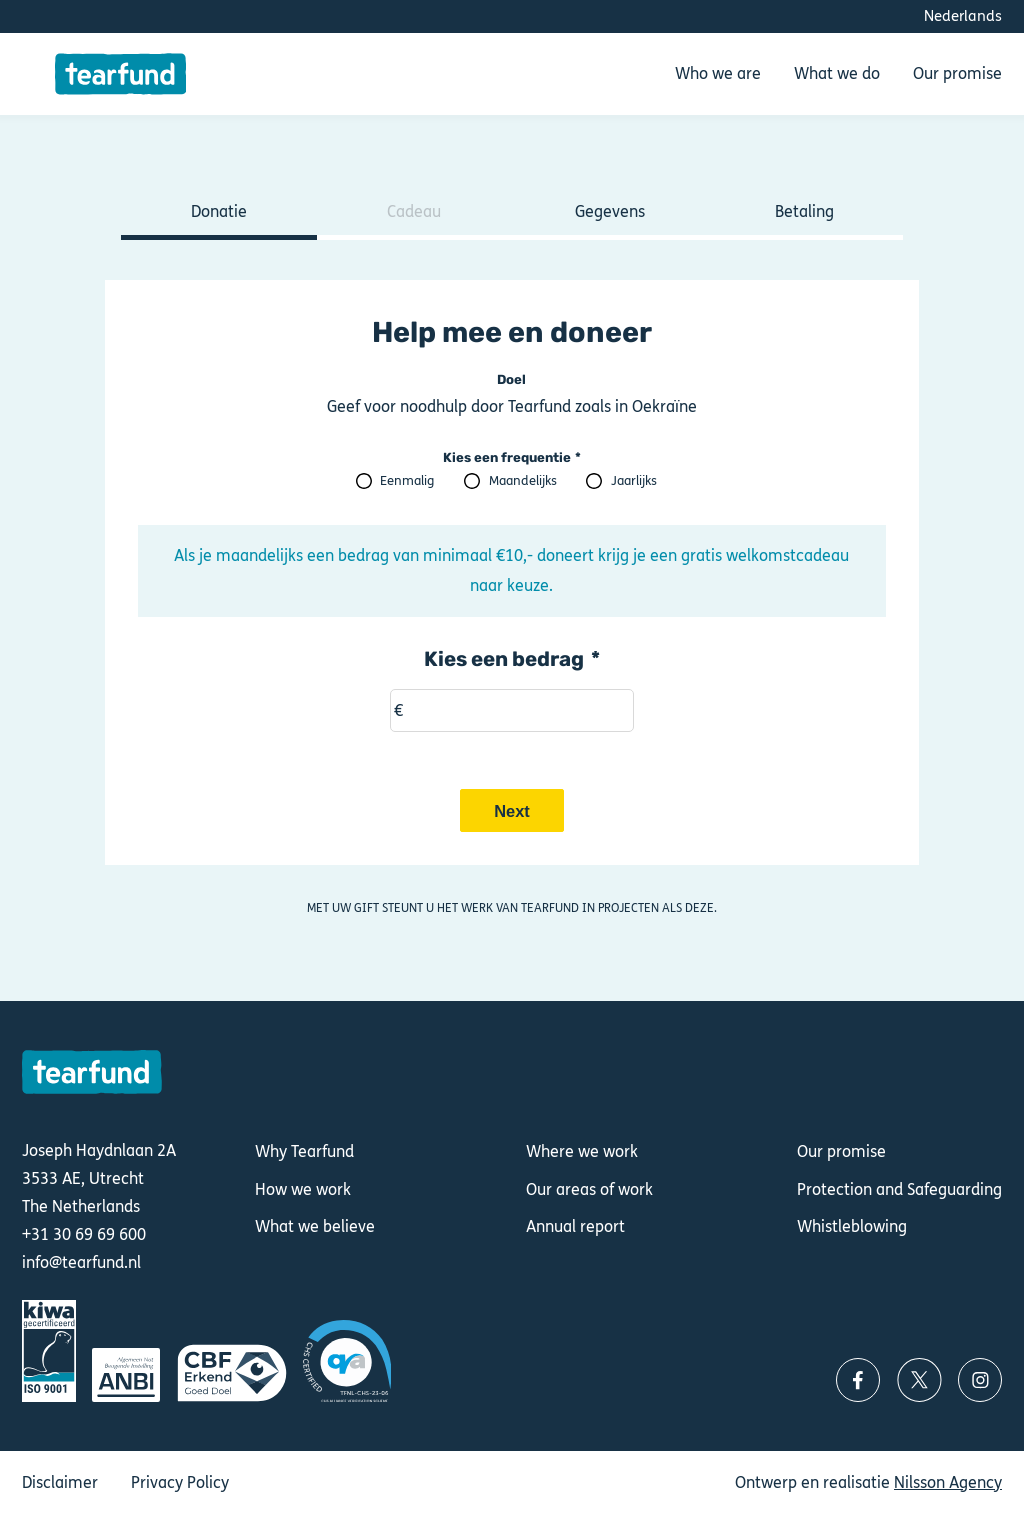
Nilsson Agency (948, 1482)
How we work (303, 1189)
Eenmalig (407, 481)
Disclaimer (60, 1482)
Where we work (582, 1151)
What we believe (315, 1226)
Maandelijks (523, 481)
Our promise (841, 1151)
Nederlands (963, 16)
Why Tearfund (304, 1151)
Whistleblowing (852, 1226)
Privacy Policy (180, 1482)
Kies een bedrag (504, 659)
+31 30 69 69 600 (84, 1235)
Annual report (575, 1226)
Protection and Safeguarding (899, 1189)
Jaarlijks (634, 481)
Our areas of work (589, 1189)
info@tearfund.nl (81, 1263)
